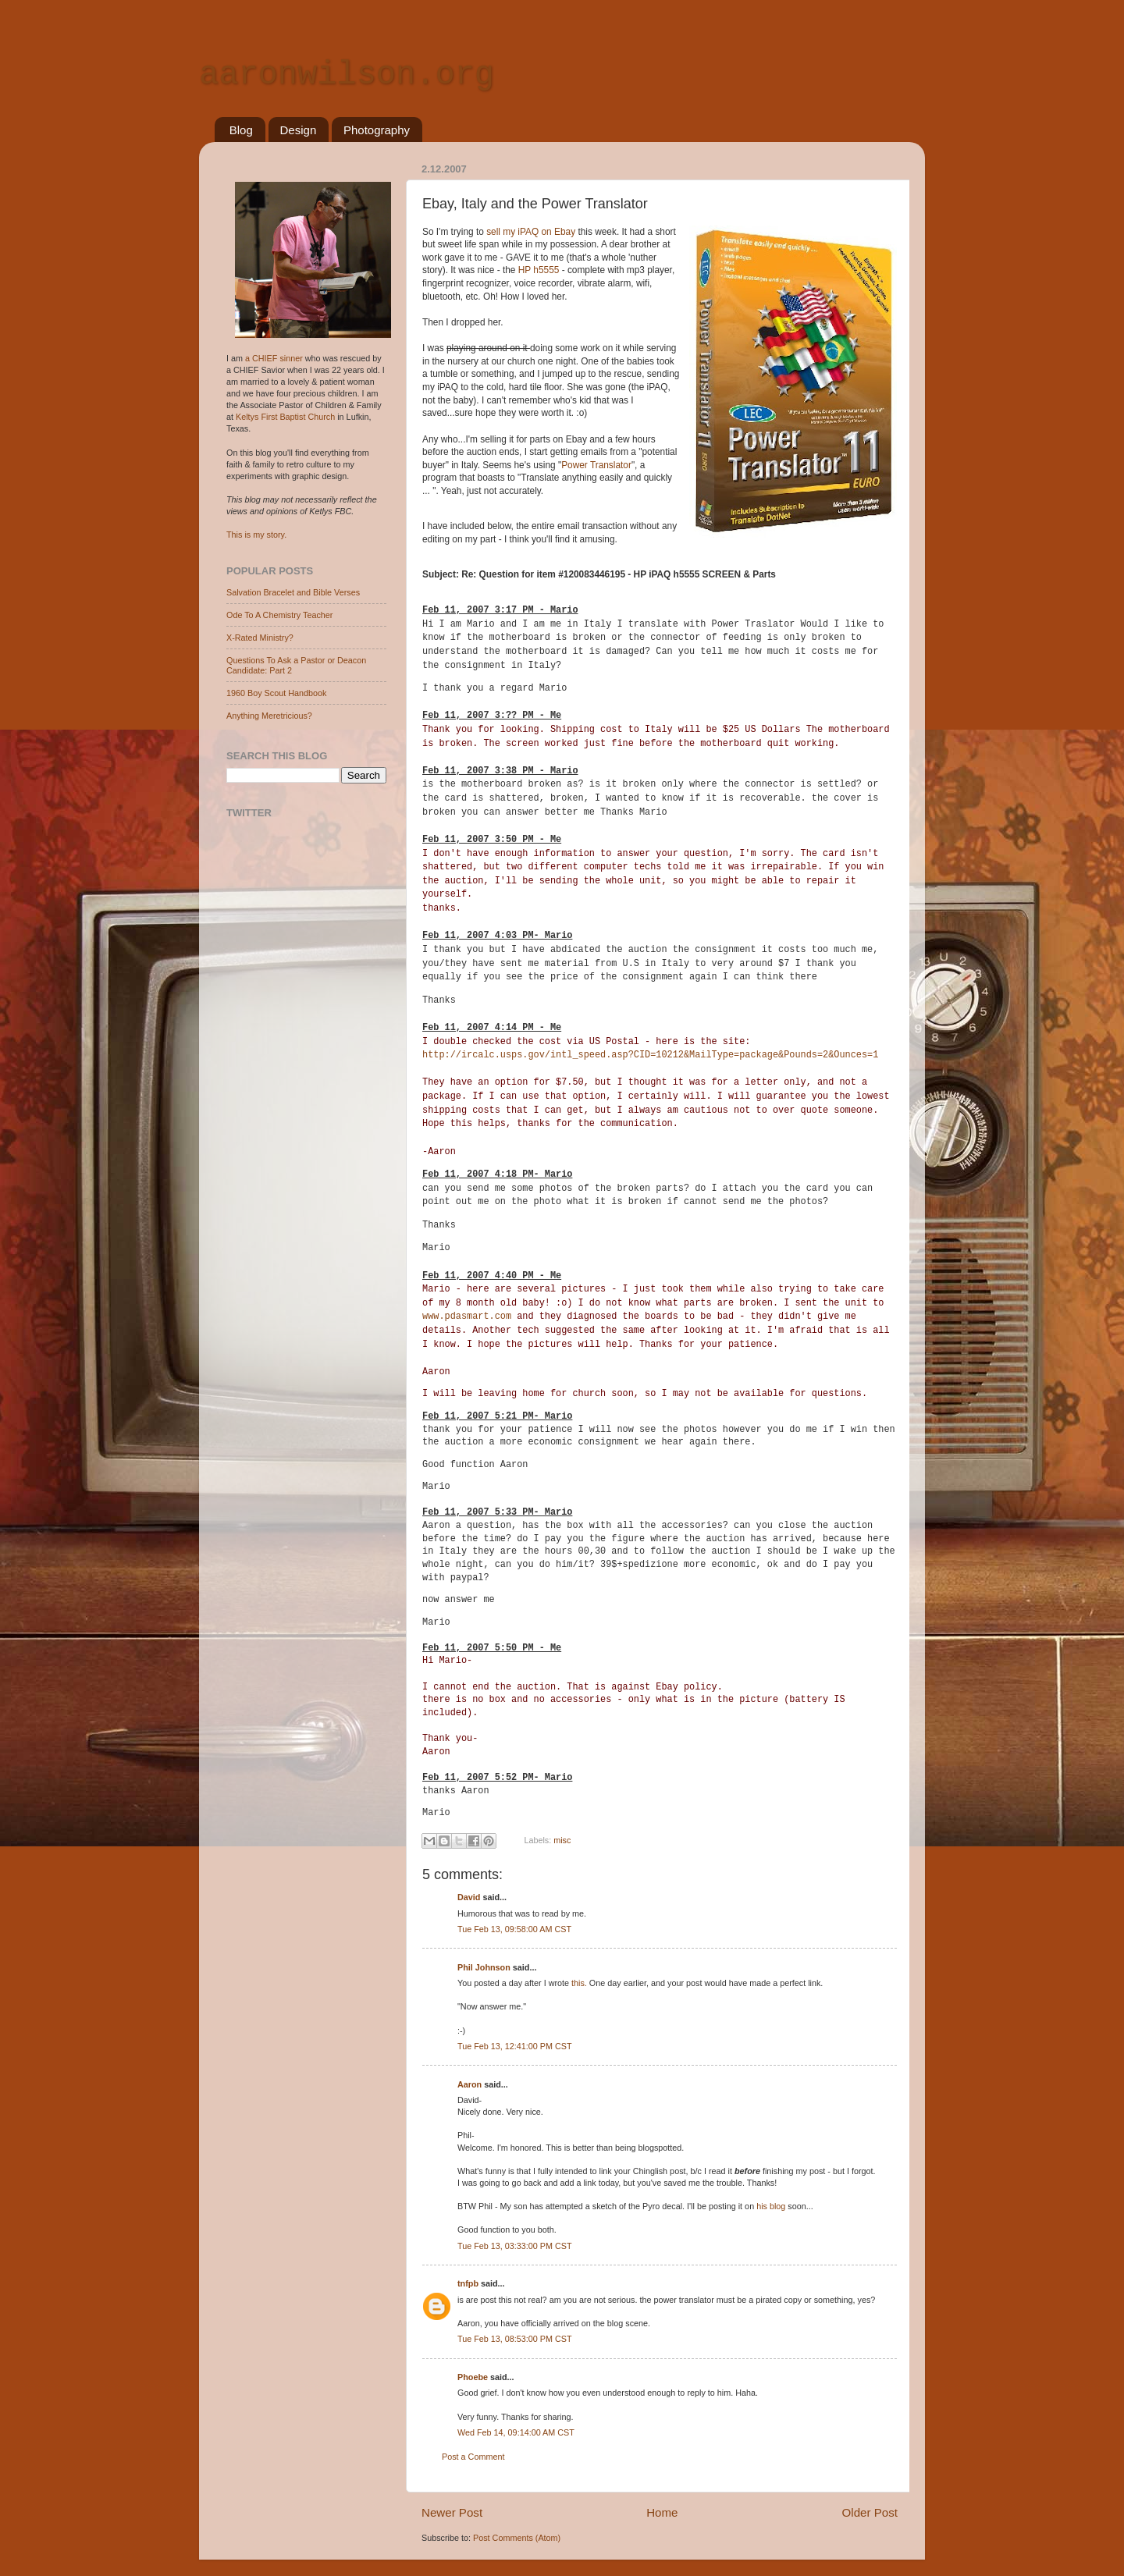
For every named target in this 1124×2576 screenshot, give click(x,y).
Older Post (870, 2512)
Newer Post (452, 2512)
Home (662, 2512)
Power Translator (596, 465)
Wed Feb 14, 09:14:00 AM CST (515, 2432)
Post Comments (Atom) (516, 2537)
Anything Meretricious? (269, 715)
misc (562, 1840)
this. (579, 1983)
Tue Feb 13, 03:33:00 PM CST (514, 2246)
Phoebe (472, 2377)
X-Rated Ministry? (259, 637)
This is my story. (256, 534)
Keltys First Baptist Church (285, 416)
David (468, 1897)
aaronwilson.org (346, 75)
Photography (376, 130)
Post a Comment (473, 2456)
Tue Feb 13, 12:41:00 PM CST (514, 2046)
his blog (770, 2206)
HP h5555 (540, 270)
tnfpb (467, 2283)
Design (298, 130)
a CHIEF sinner (274, 358)
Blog (241, 130)
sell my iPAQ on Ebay (532, 231)
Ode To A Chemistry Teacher (279, 615)
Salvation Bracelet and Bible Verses (293, 592)
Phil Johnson (483, 1967)
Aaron (469, 2084)
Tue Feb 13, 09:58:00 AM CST (514, 1929)
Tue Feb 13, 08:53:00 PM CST (514, 2338)
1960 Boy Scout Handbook (276, 693)
